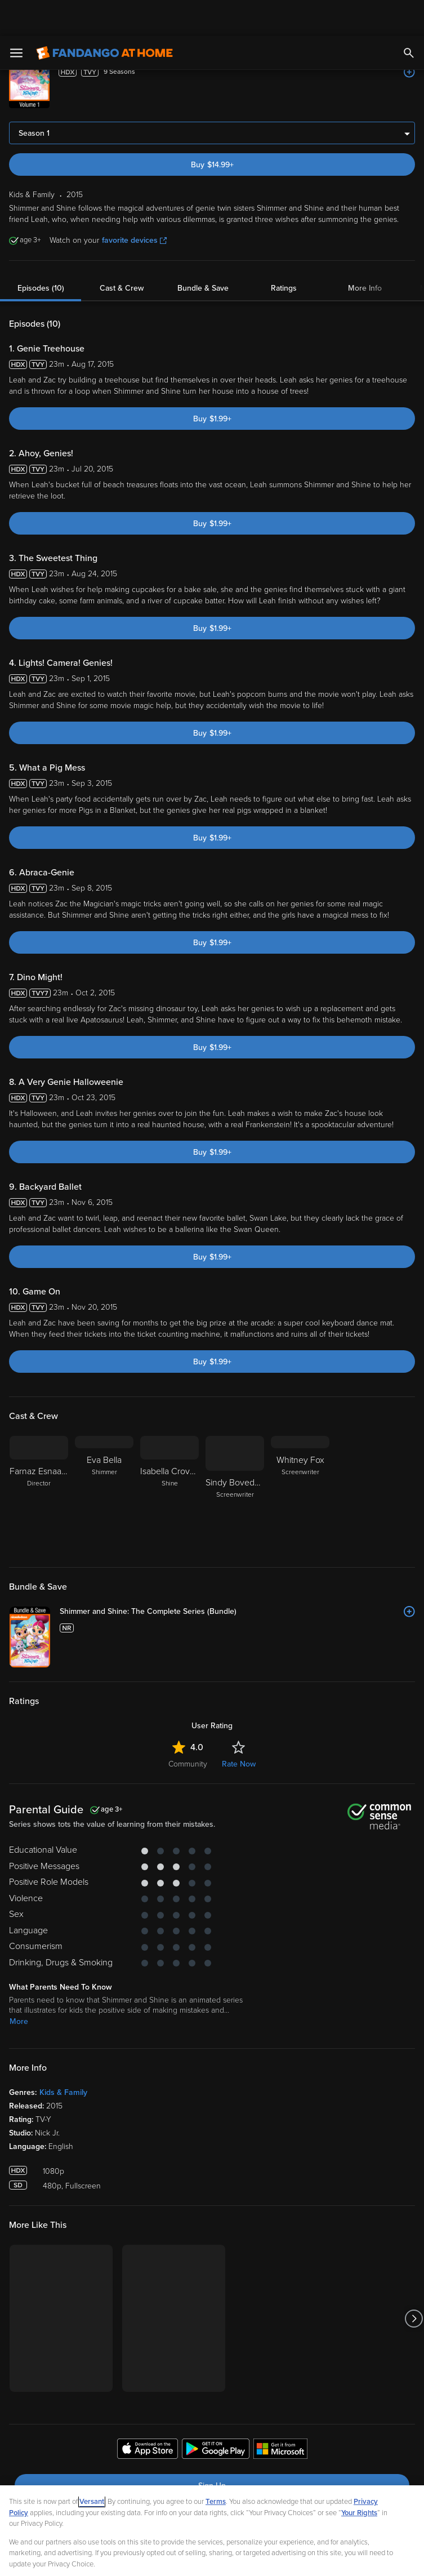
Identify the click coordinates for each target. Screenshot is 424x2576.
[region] (212, 2512)
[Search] (408, 17)
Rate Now (239, 1728)
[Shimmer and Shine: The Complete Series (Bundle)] (237, 1575)
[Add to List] (409, 36)
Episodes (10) (40, 252)
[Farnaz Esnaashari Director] (39, 1458)
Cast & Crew (122, 252)
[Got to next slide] (413, 2282)
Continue (252, 2557)
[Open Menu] (16, 17)
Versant (91, 2465)
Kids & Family (63, 2056)
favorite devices (134, 204)
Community (187, 1728)
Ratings (284, 252)
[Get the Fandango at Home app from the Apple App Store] (147, 2414)
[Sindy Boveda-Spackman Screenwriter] (235, 1458)
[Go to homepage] (104, 17)
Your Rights (359, 2476)
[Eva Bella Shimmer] (104, 1458)
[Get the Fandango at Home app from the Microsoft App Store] (280, 2414)
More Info (365, 252)
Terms (216, 2465)
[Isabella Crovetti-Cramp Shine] (169, 1458)
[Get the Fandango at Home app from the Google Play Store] (215, 2414)
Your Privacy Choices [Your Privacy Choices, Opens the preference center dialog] (168, 2557)
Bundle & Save (203, 252)
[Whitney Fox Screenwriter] (300, 1458)
